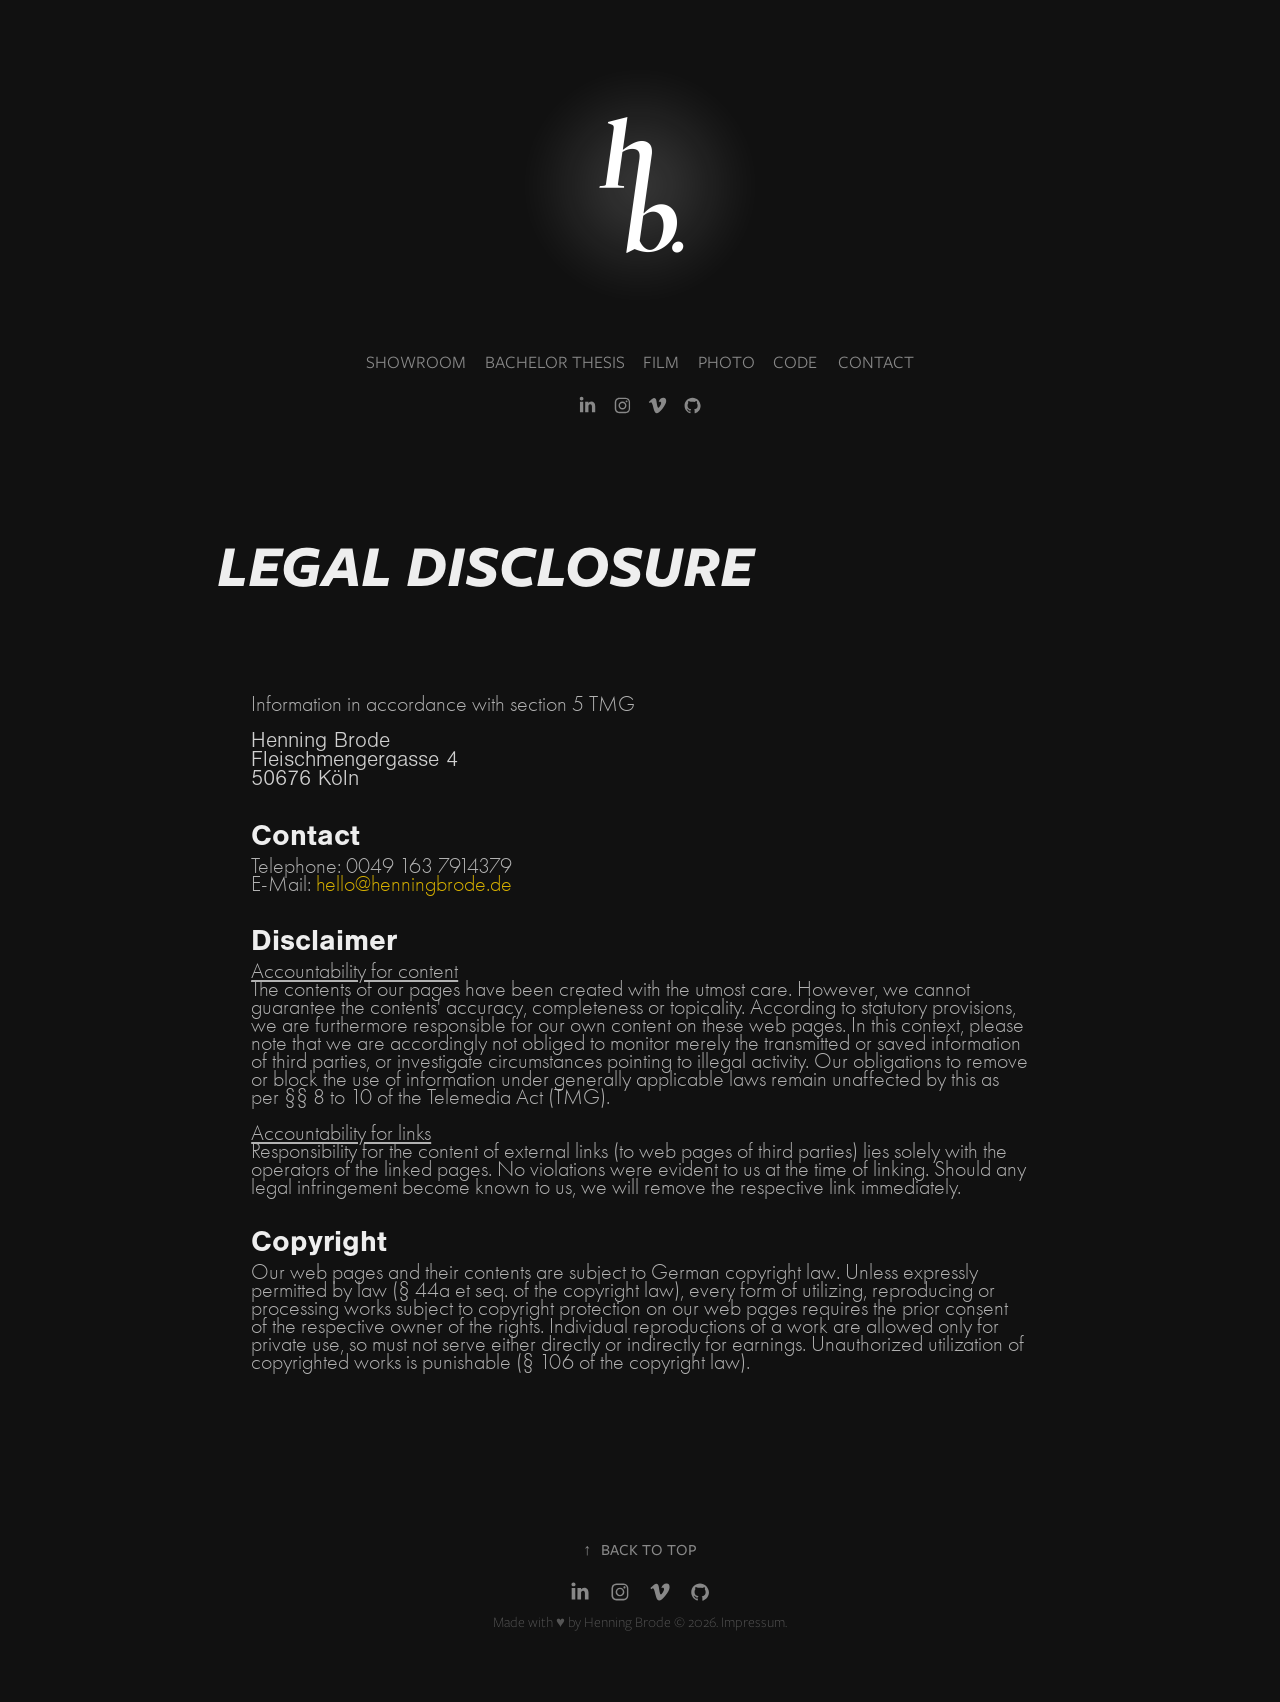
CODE (795, 362)
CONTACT (876, 362)
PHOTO (726, 362)
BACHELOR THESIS (555, 362)
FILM (661, 362)
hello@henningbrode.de (414, 884)
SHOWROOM (416, 362)
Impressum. (754, 1622)
